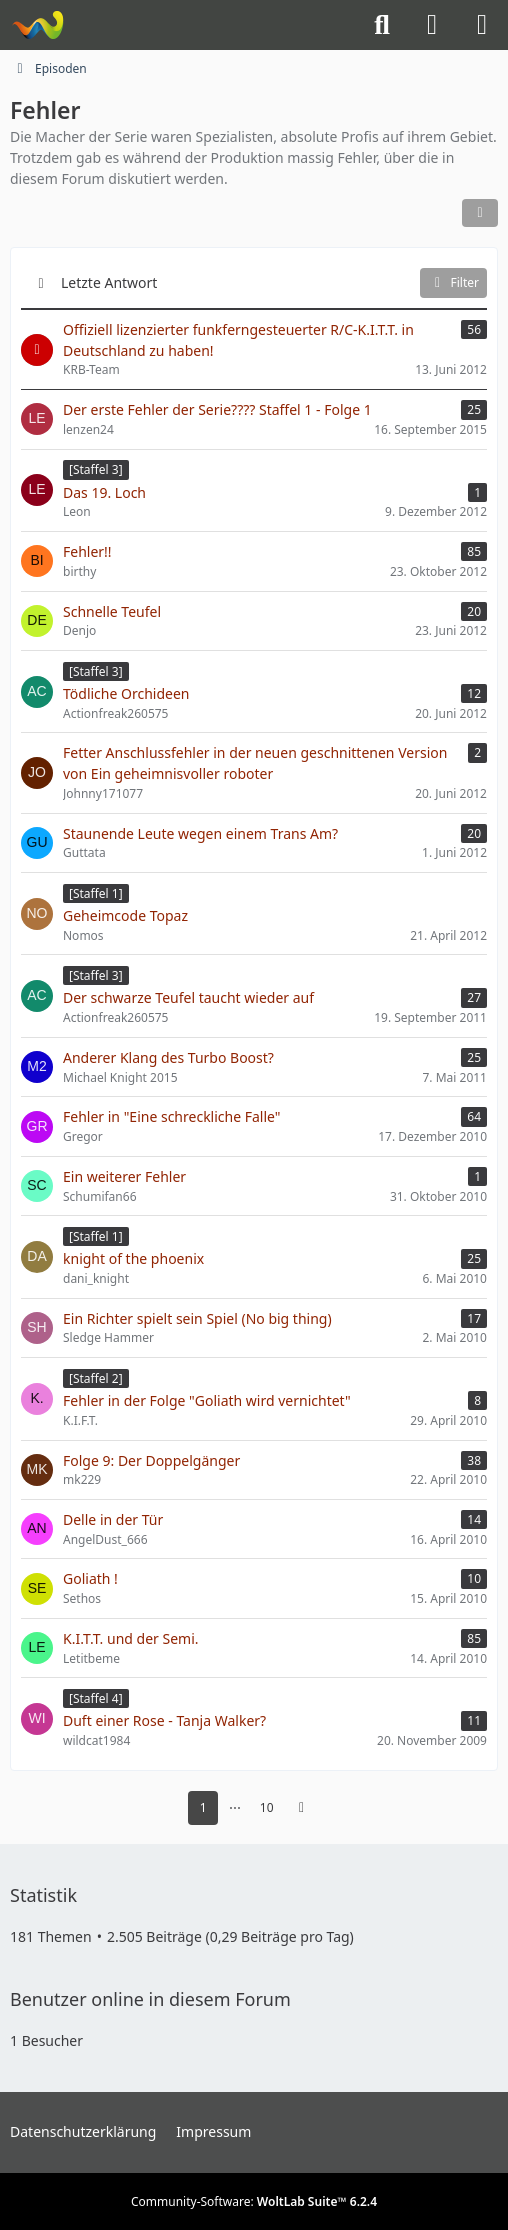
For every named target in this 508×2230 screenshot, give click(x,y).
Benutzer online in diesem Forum (150, 1999)
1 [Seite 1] (203, 1807)
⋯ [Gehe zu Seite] (235, 1807)
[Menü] (482, 25)
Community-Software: (254, 2201)
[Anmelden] (432, 25)
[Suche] (382, 25)
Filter (453, 282)
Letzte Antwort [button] (109, 282)
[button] (480, 213)
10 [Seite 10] (267, 1807)
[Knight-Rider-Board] (37, 25)
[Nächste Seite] (302, 1808)
